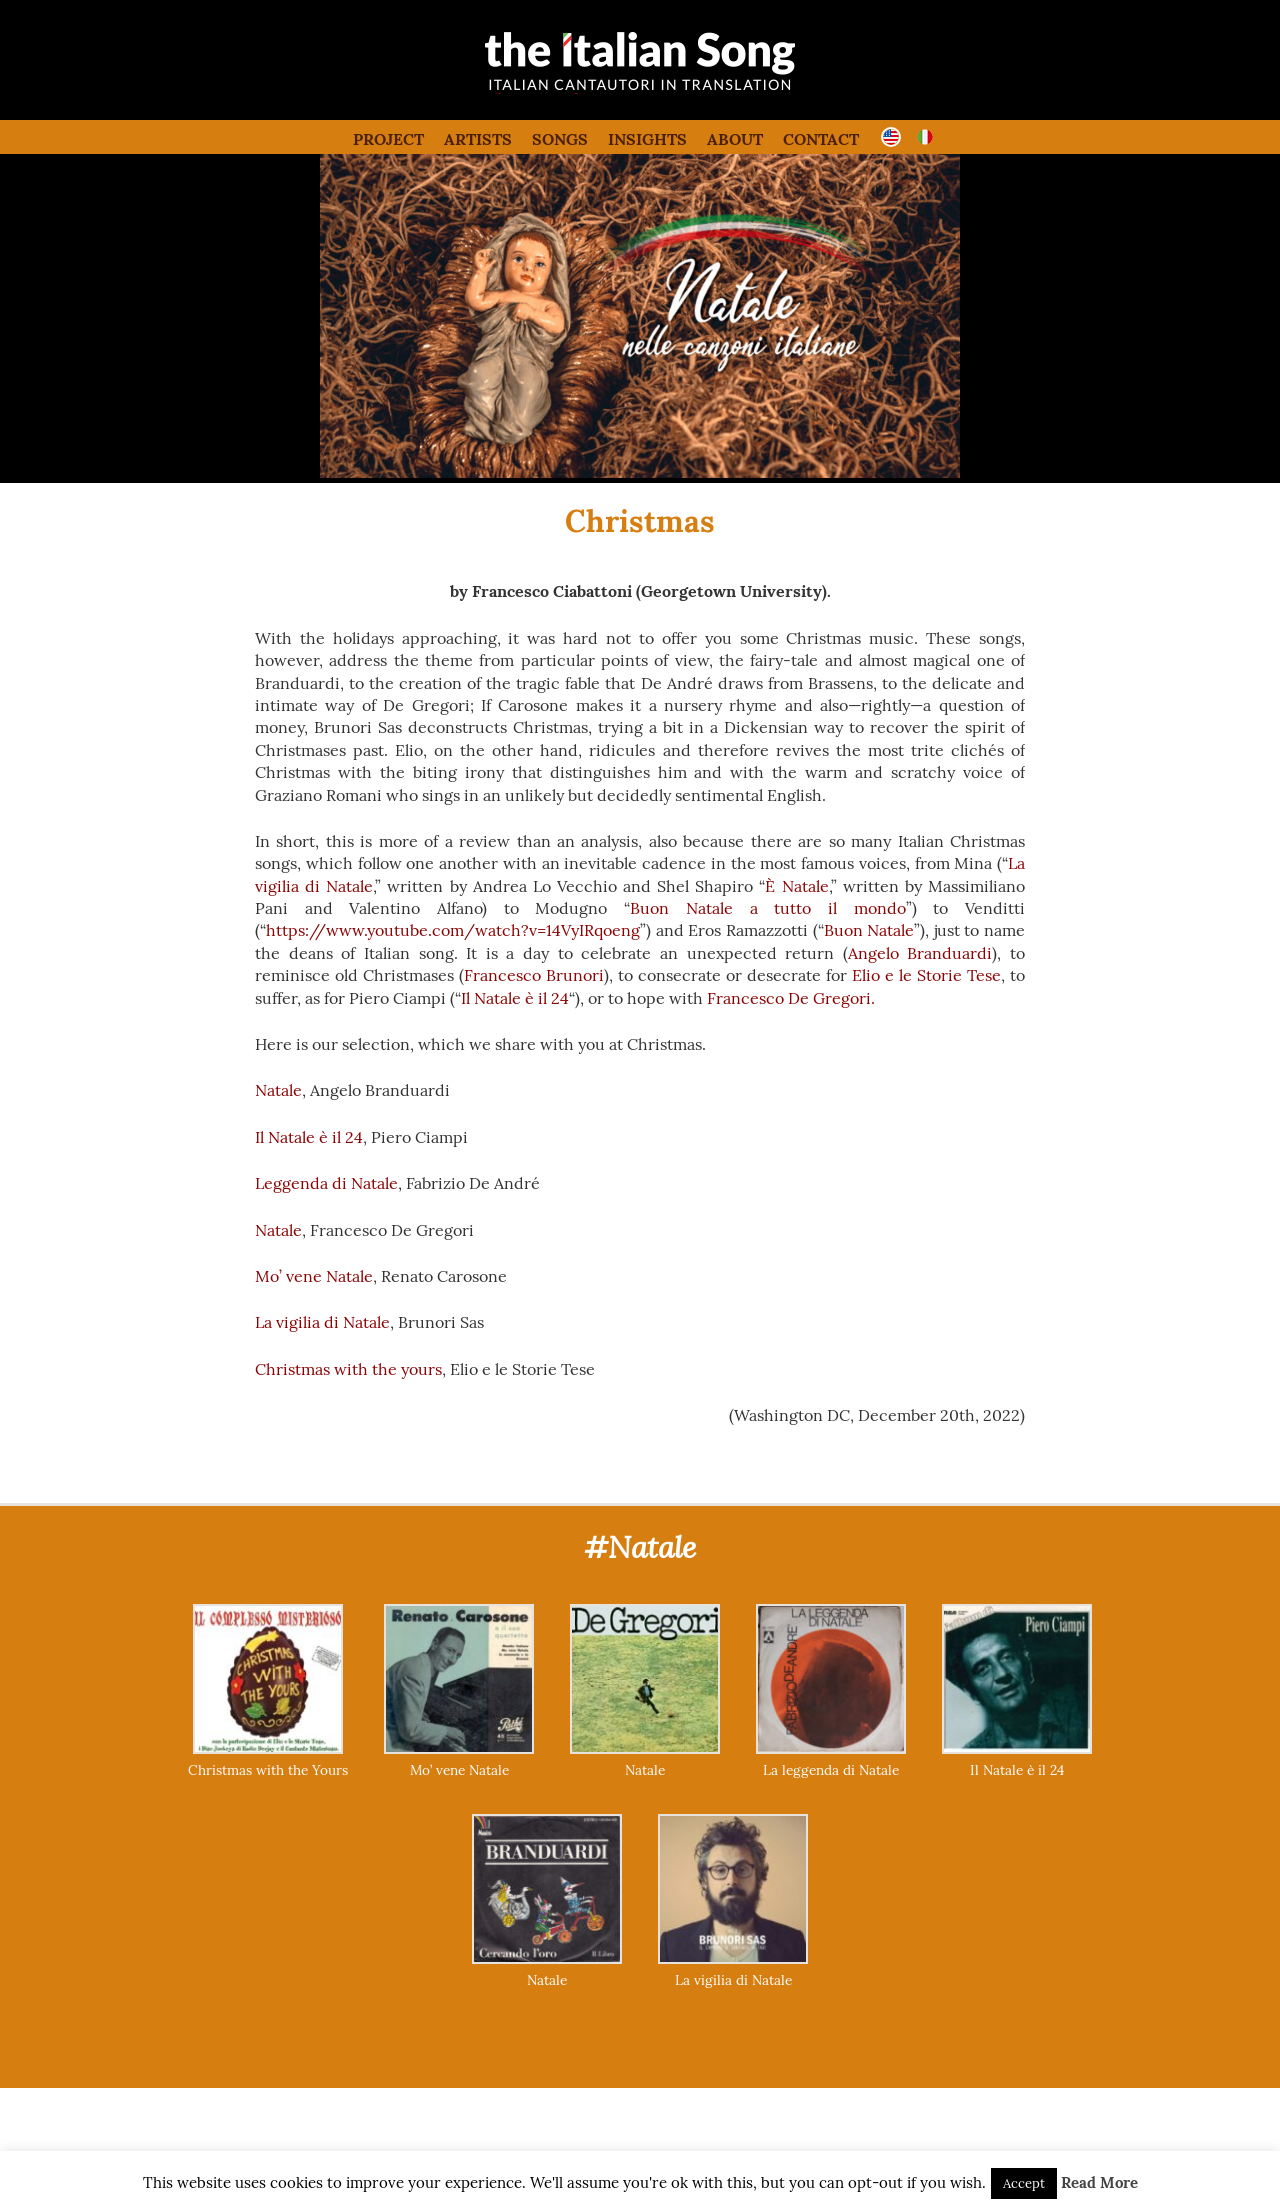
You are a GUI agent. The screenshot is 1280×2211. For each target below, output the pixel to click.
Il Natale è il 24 (515, 998)
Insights (647, 139)
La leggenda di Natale (831, 1770)
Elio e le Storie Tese (926, 975)
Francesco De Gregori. (791, 998)
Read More (1099, 2182)
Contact (821, 139)
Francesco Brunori (534, 975)
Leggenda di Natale (326, 1183)
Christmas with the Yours (268, 1770)
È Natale (796, 886)
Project (388, 139)
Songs (560, 139)
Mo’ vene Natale (314, 1276)
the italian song (589, 90)
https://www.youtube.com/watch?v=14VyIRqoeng (453, 930)
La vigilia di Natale (322, 1322)
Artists (478, 139)
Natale (278, 1090)
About (735, 139)
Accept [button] (1024, 2183)
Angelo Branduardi (920, 953)
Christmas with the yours (348, 1369)
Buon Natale (869, 930)
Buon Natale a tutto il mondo (767, 908)
